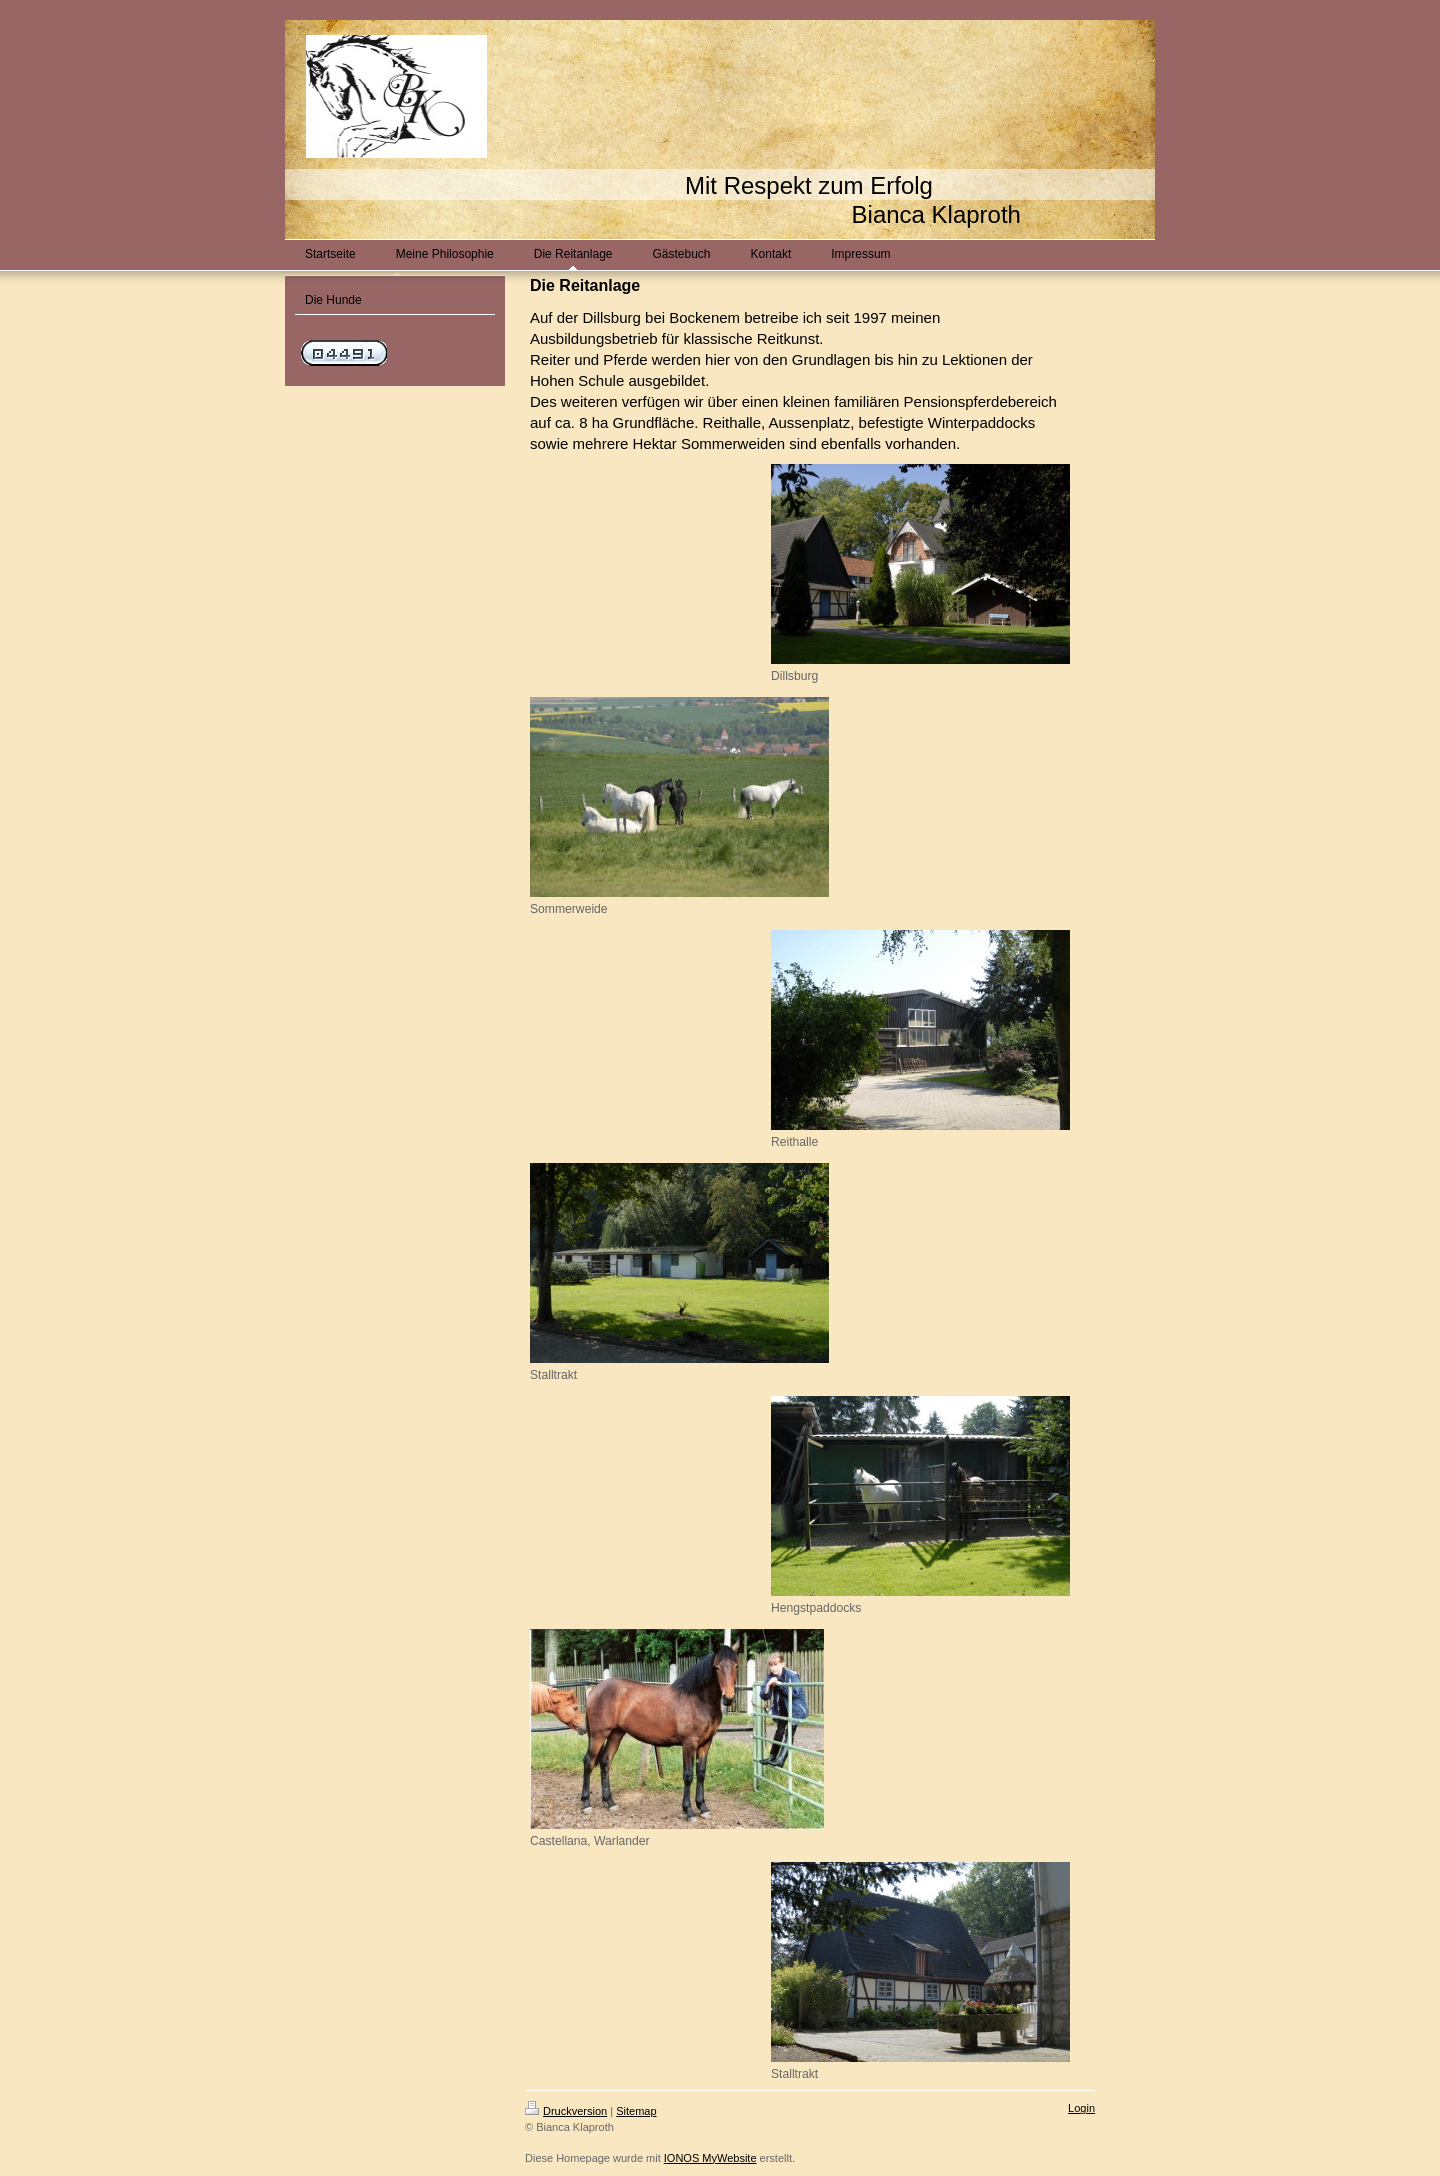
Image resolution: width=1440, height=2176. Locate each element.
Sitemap (636, 2111)
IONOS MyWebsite (710, 2158)
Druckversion (566, 2111)
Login (1081, 2108)
